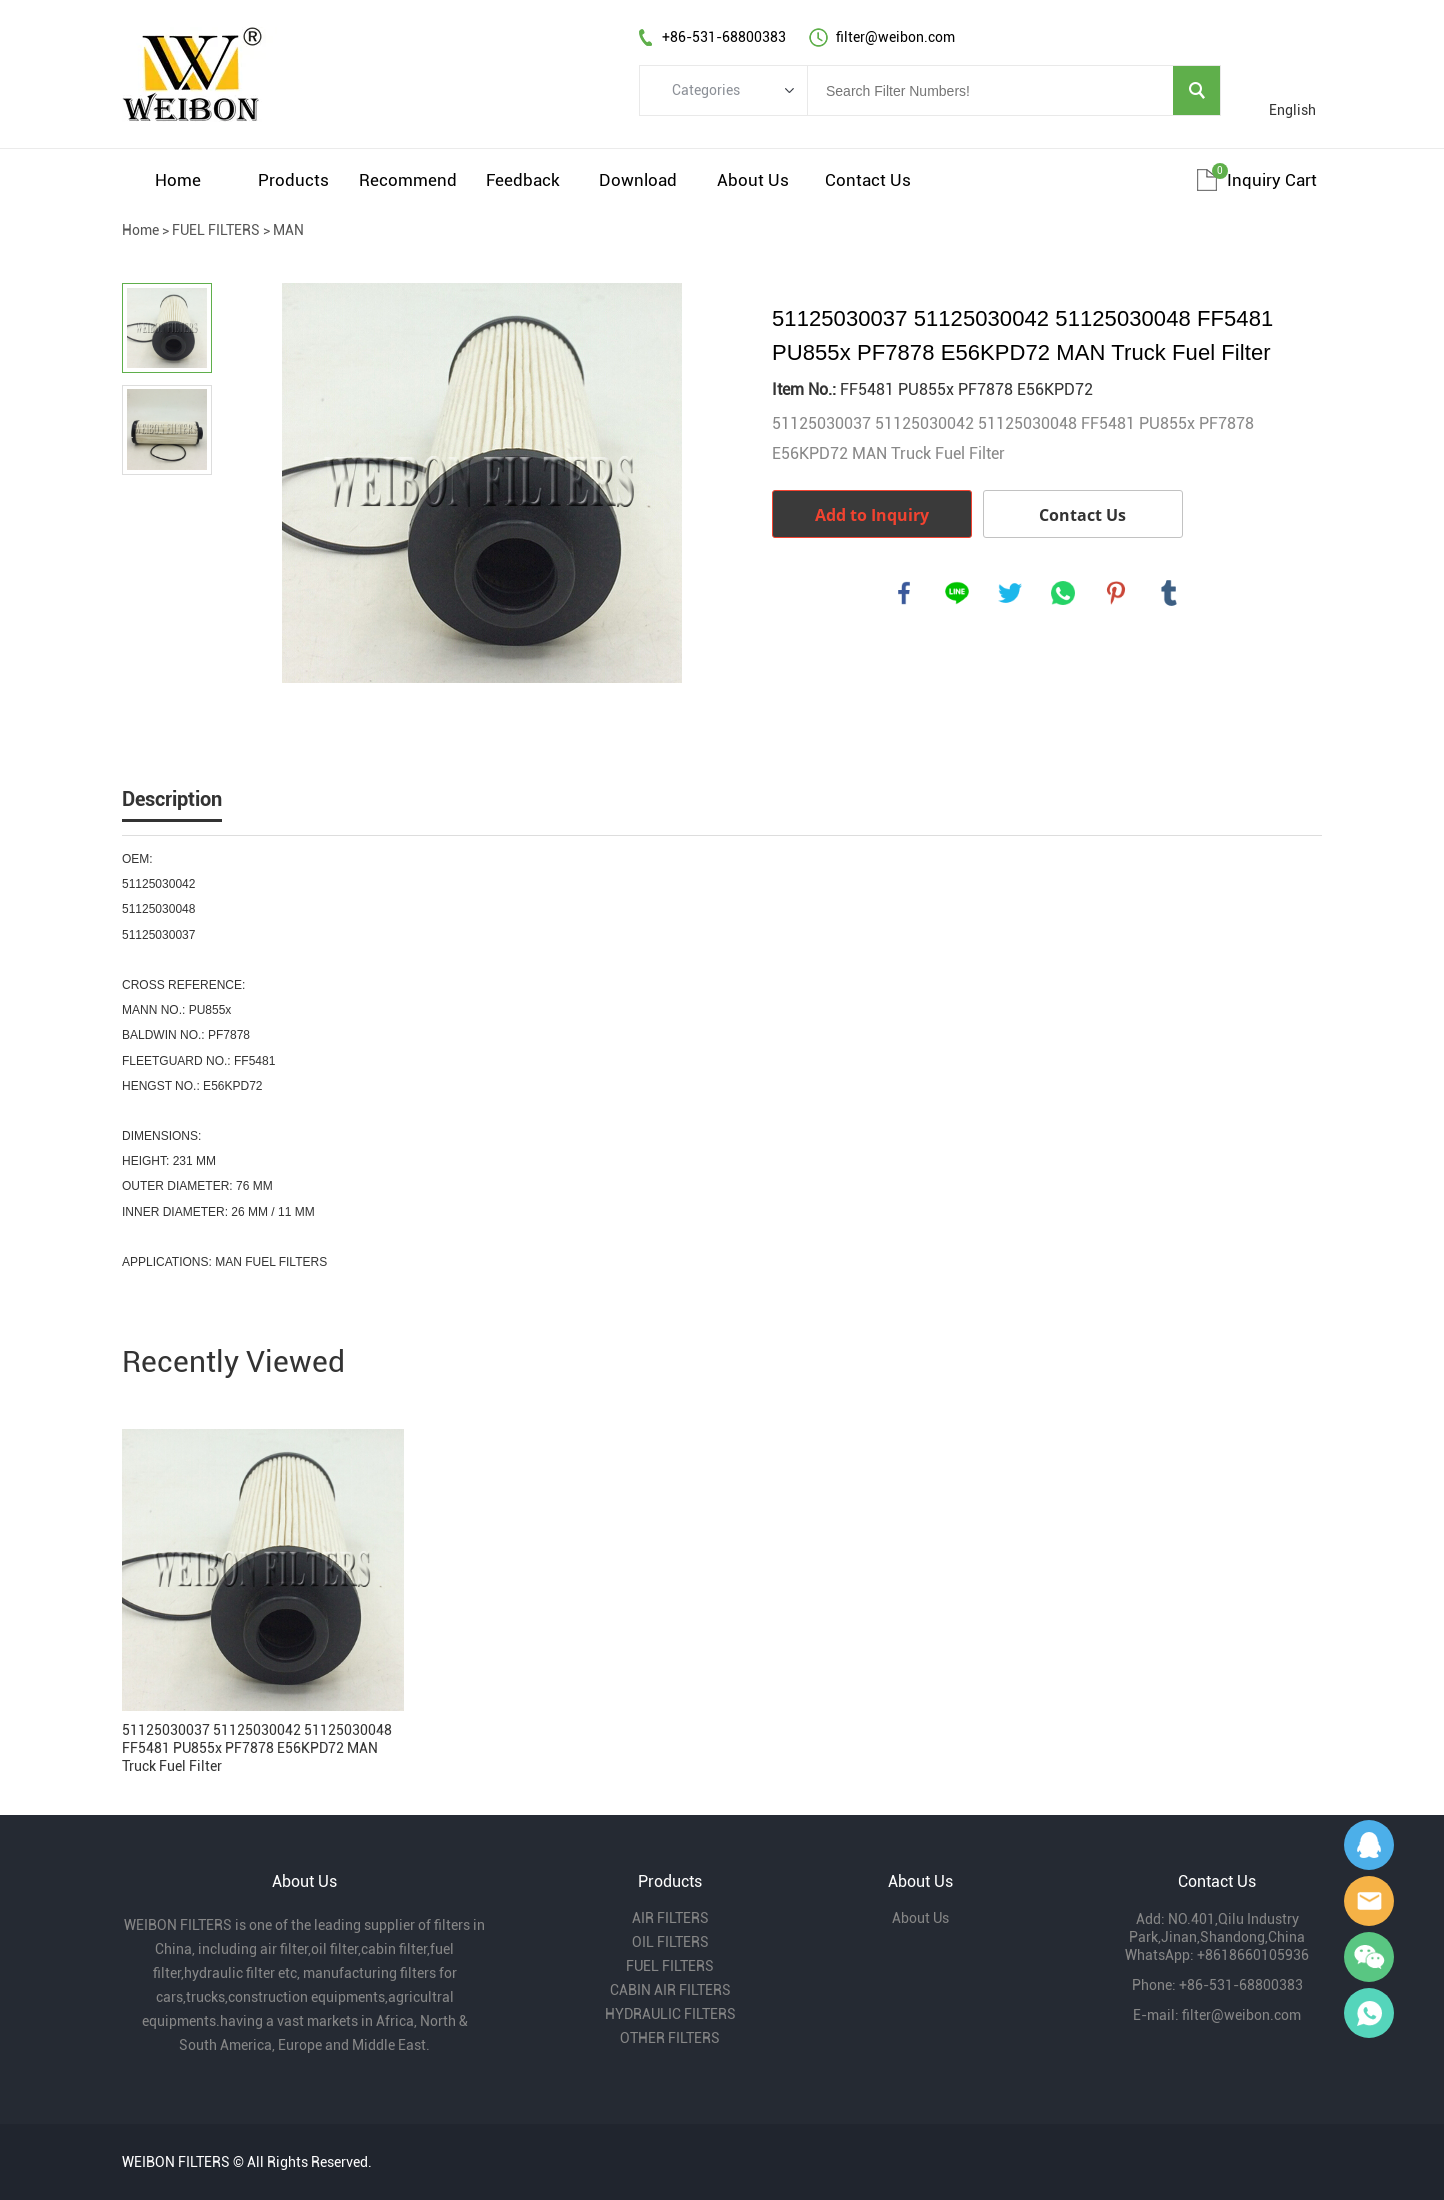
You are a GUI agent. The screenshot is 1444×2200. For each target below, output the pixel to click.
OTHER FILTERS (670, 2038)
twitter (1010, 593)
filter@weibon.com (1241, 2015)
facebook (904, 593)
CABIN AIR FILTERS (670, 1990)
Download (638, 180)
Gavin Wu (1369, 1845)
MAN (288, 230)
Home (178, 180)
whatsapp (1063, 593)
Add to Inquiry (872, 515)
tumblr (1169, 593)
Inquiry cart (1272, 180)
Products (293, 180)
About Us (753, 180)
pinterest (1116, 593)
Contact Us (868, 180)
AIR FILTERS (670, 1918)
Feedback (523, 180)
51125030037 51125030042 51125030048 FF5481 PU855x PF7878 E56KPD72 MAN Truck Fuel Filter (257, 1748)
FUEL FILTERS (216, 230)
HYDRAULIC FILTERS (670, 2014)
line (957, 593)
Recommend (408, 180)
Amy (1369, 1901)
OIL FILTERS (670, 1942)
